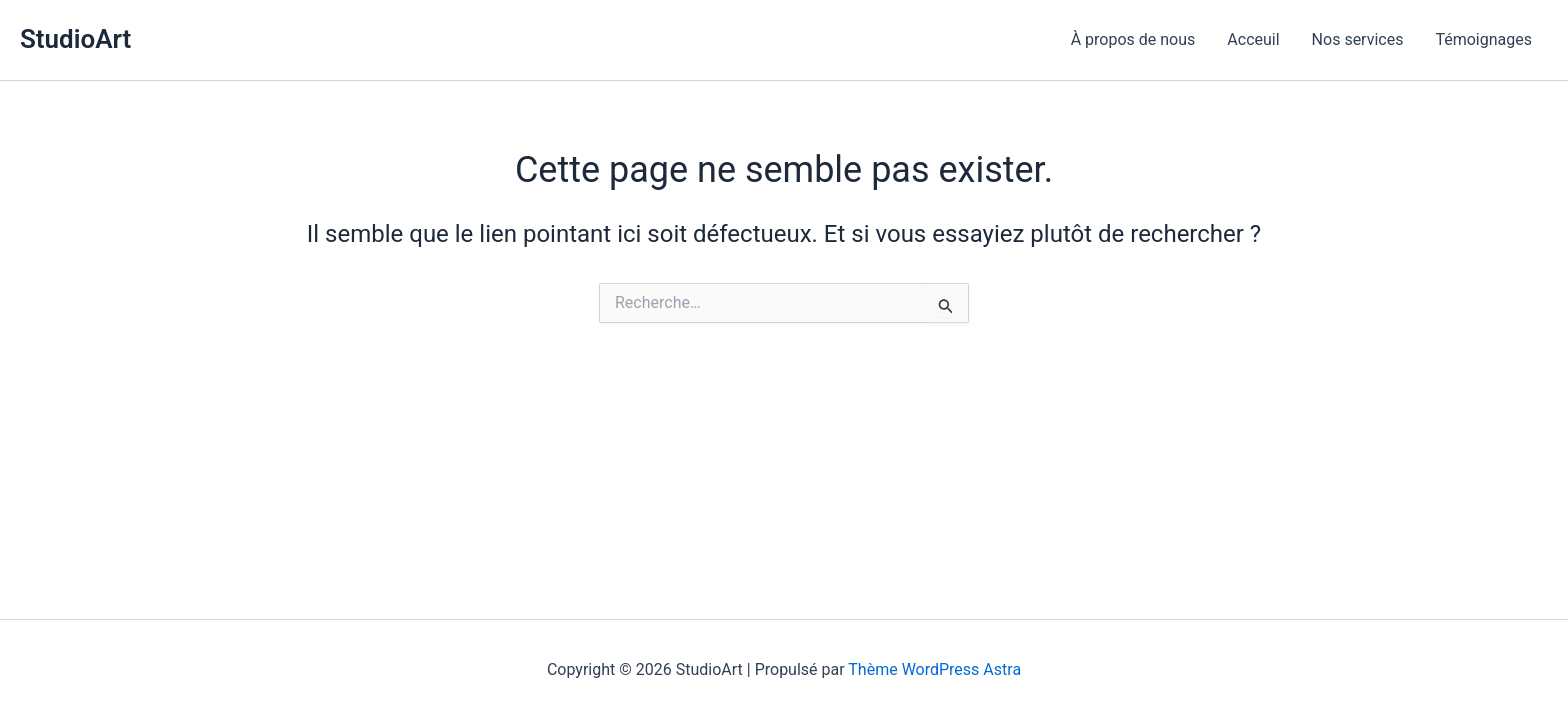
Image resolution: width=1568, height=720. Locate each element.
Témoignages (1483, 39)
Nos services (1358, 39)
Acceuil (1253, 39)
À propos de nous (1133, 39)
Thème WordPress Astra (934, 669)
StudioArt (75, 39)
